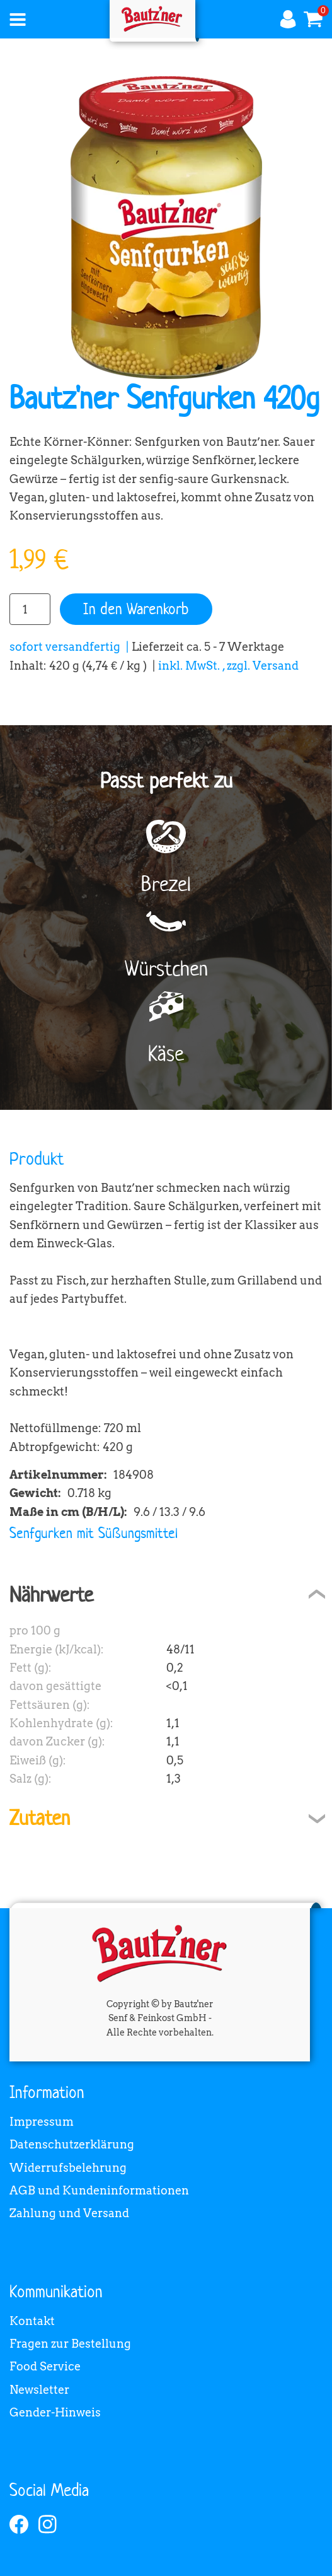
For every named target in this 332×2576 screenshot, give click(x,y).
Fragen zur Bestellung (70, 2343)
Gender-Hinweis (55, 2412)
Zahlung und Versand (69, 2213)
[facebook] (18, 2524)
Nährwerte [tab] (51, 1594)
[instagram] (47, 2524)
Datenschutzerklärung (71, 2144)
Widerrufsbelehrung (68, 2167)
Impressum (41, 2121)
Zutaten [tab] (39, 1817)
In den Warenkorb (136, 609)
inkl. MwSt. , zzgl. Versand (228, 665)
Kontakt (32, 2321)
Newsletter (39, 2389)
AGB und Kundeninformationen (99, 2190)
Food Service (45, 2366)
